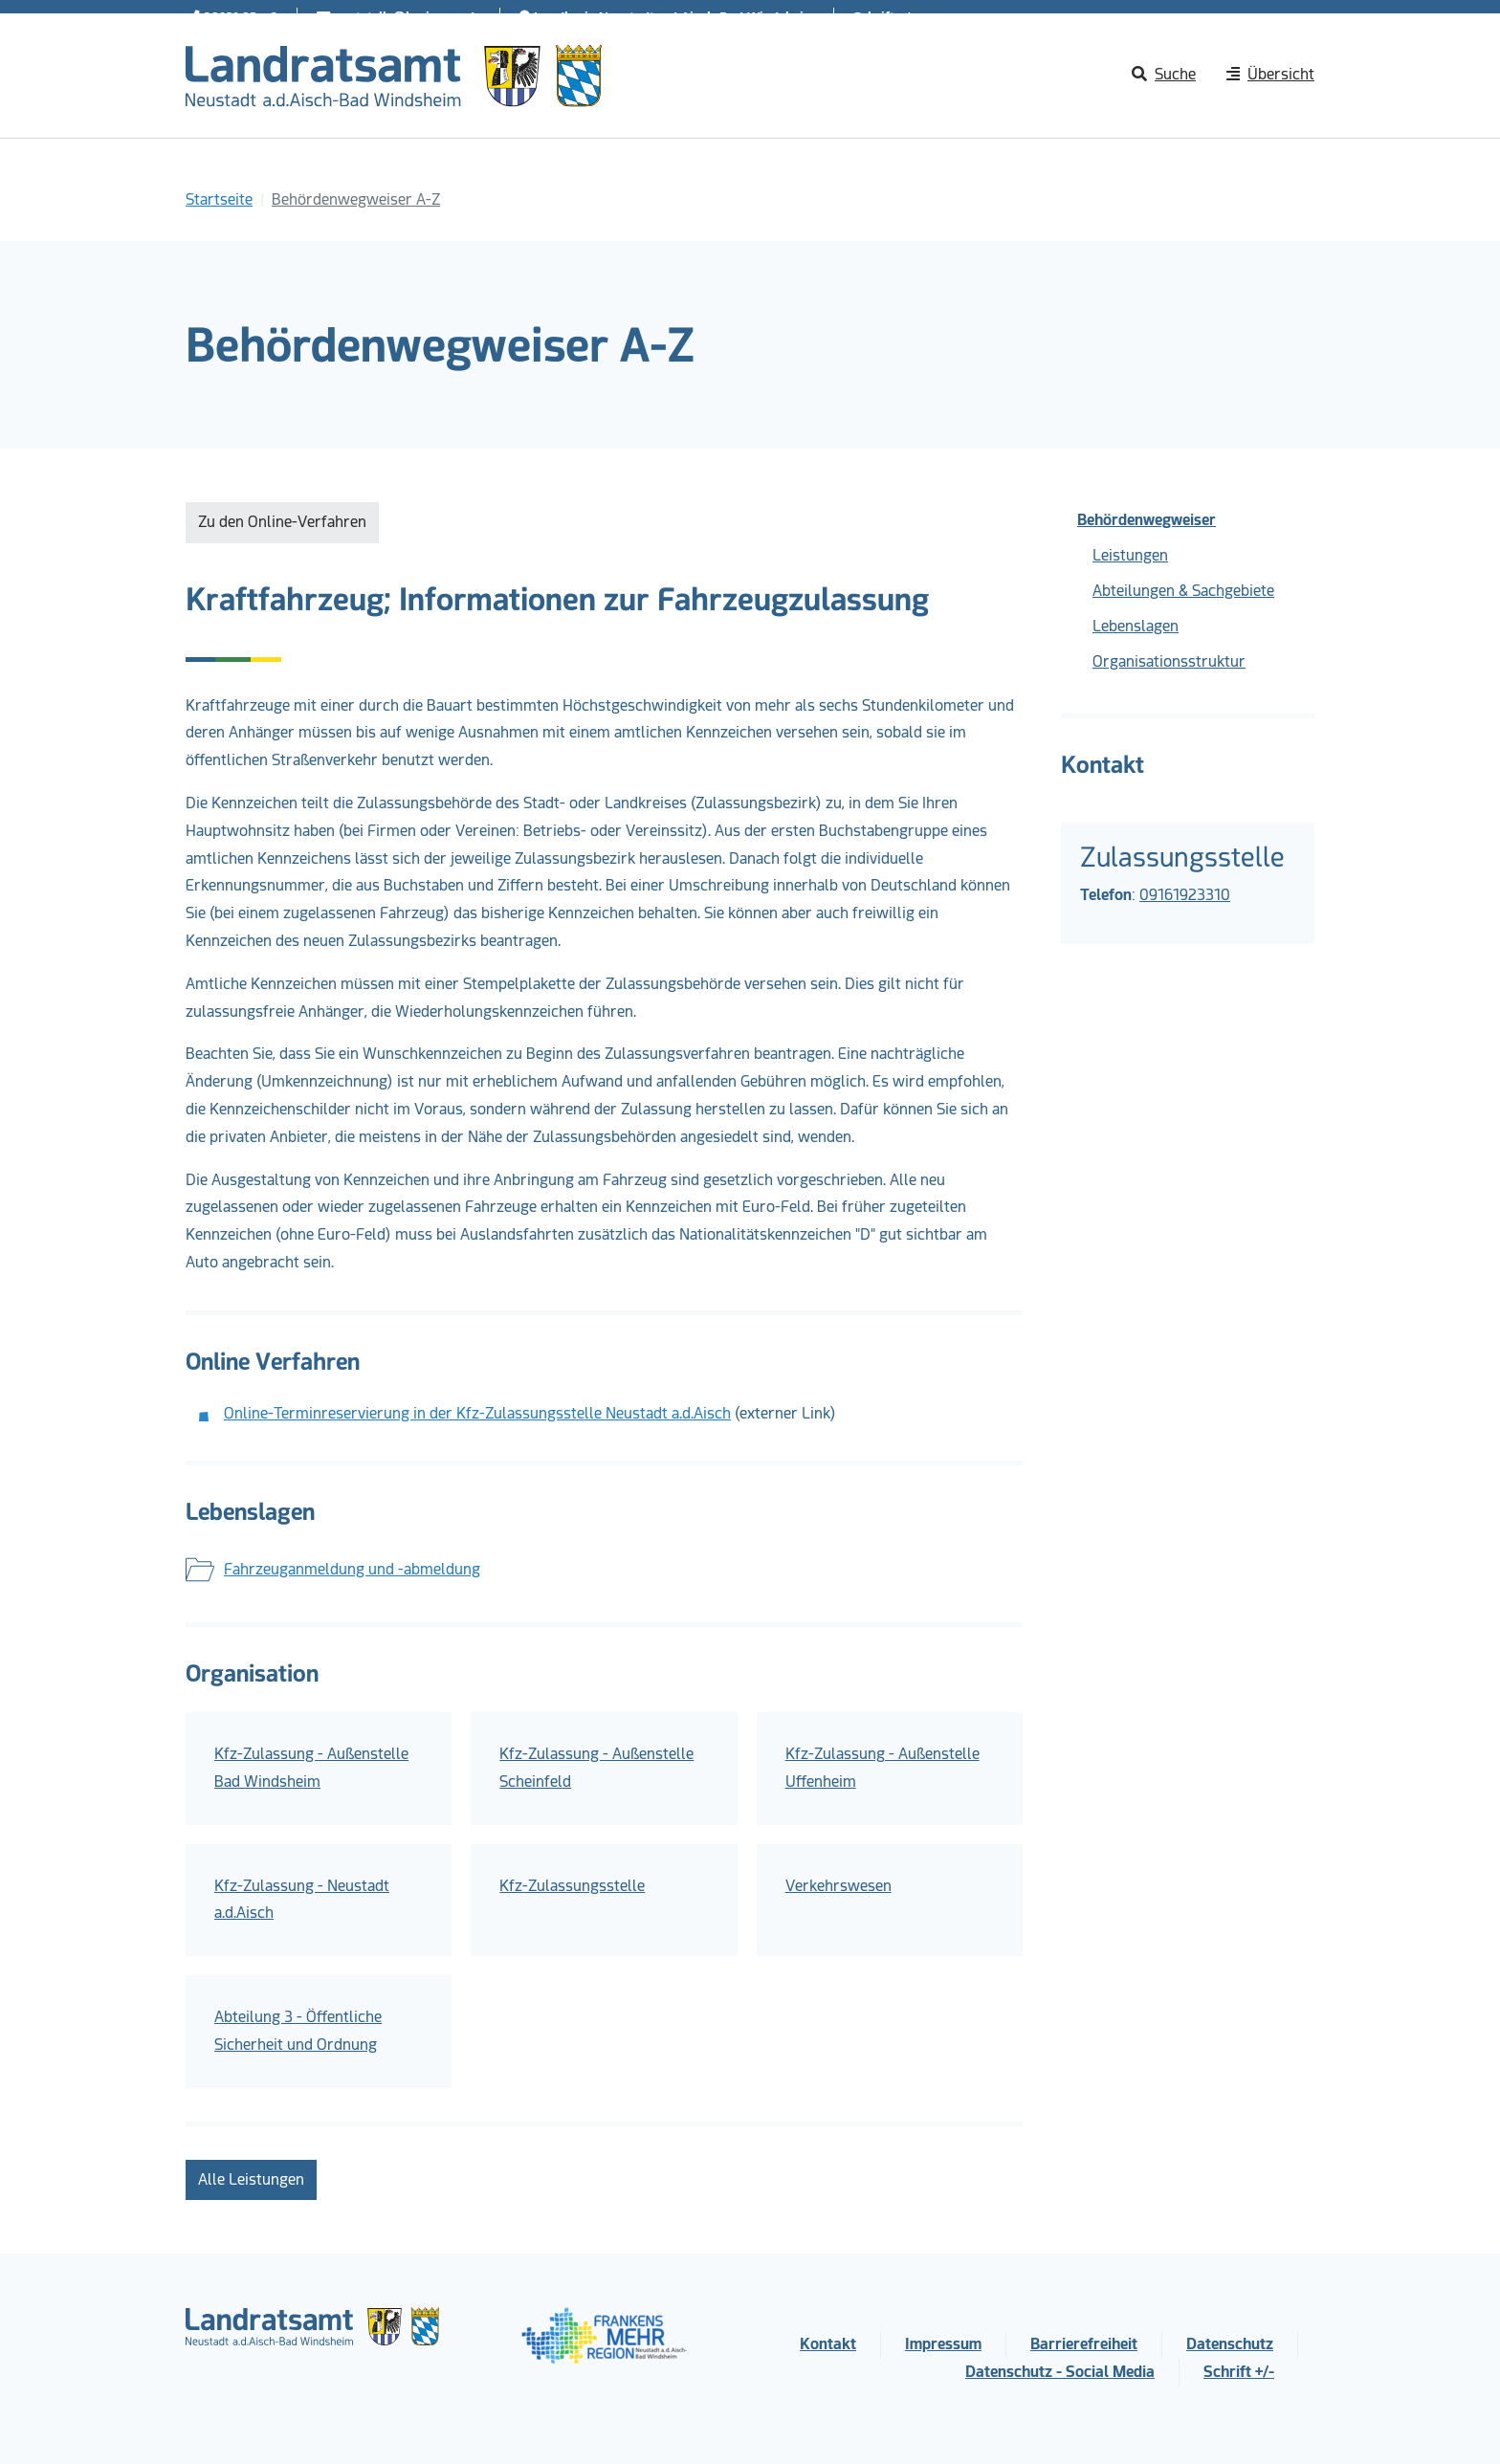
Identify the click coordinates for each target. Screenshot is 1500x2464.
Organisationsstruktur (1169, 661)
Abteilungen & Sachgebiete (1183, 591)
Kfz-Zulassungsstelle (572, 1886)
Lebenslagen (1135, 626)
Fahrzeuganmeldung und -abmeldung (352, 1569)
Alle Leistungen (251, 2179)
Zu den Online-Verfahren (282, 522)
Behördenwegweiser (1146, 520)
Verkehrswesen (838, 1886)
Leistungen (1130, 555)
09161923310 (1184, 895)
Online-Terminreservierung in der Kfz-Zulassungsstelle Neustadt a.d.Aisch (477, 1413)
